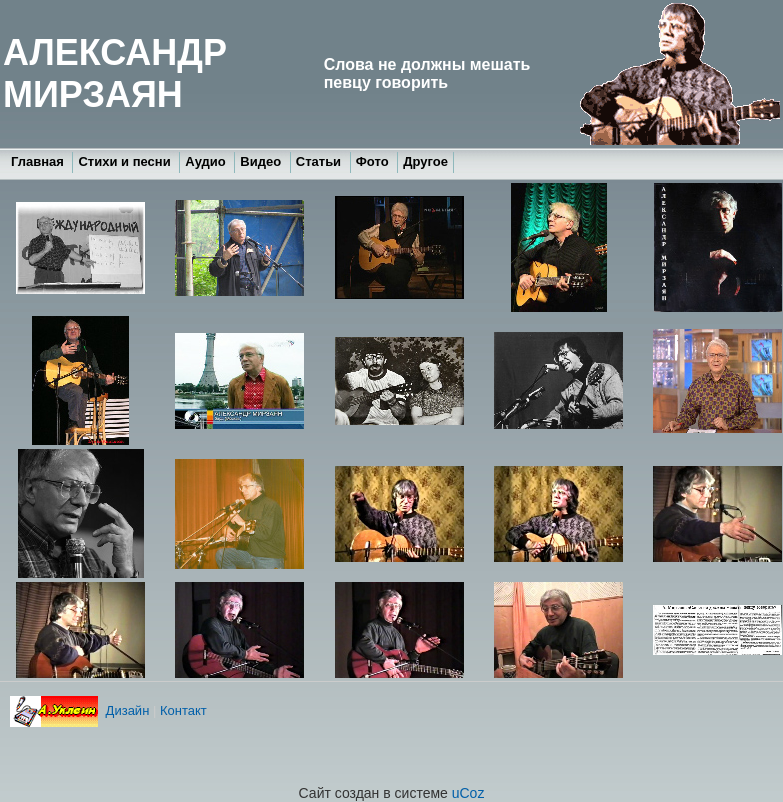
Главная (39, 161)
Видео (262, 161)
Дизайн (125, 710)
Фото (374, 161)
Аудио (207, 161)
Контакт (183, 710)
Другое (425, 161)
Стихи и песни (126, 161)
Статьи (320, 161)
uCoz (468, 793)
